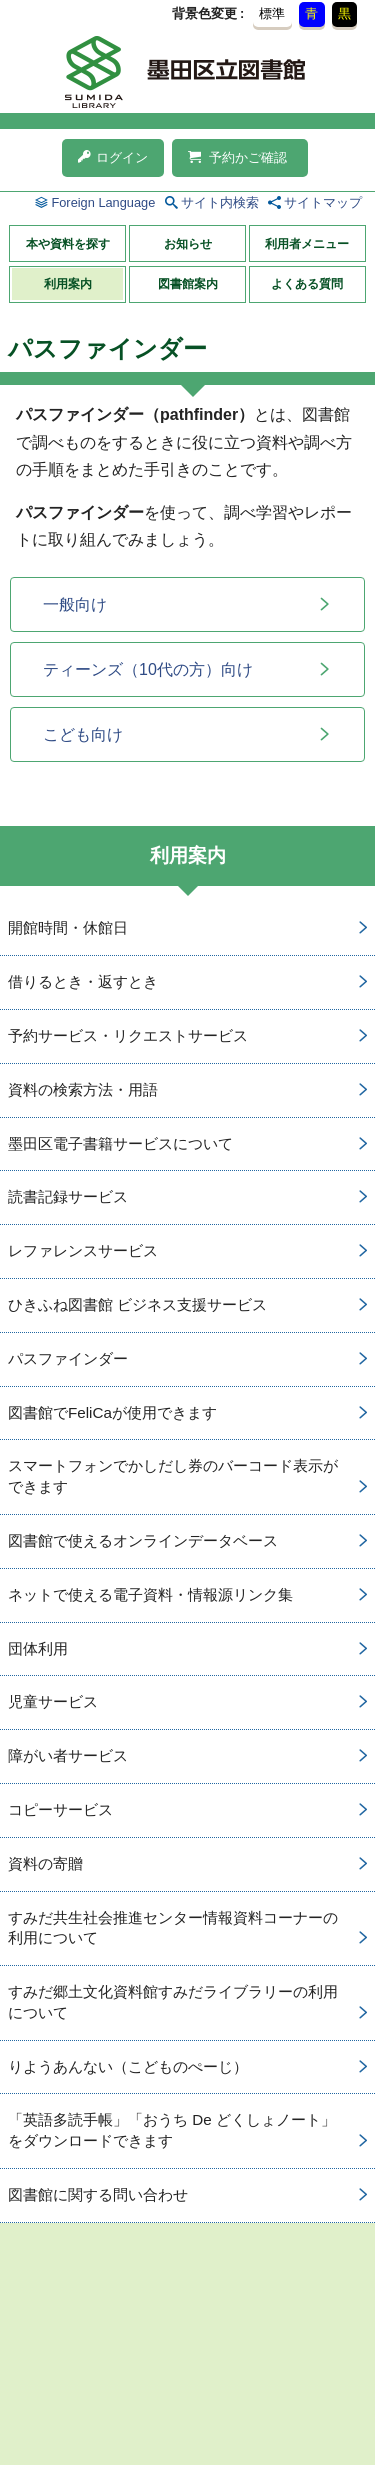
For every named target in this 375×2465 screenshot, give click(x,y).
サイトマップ (323, 202)
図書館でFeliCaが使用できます (112, 1412)
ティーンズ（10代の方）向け (148, 669)
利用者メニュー (307, 244)
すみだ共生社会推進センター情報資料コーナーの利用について (173, 1928)
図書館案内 (188, 284)
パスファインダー (68, 1358)
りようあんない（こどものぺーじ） (128, 2066)
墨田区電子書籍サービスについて (120, 1143)
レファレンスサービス (83, 1250)
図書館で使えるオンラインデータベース (143, 1540)
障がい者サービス (68, 1755)
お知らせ (188, 244)
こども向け (83, 734)
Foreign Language (103, 202)
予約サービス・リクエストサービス (128, 1035)
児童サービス (53, 1701)
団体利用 (38, 1648)
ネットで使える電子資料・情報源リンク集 (150, 1594)
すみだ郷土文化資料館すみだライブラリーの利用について (173, 2002)
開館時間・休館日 (68, 927)
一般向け (75, 604)
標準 (272, 13)
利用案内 (68, 284)
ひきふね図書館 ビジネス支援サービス (137, 1304)
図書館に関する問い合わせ (98, 2194)
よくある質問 (307, 284)
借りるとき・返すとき (83, 981)
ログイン (113, 157)
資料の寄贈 (45, 1863)
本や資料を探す (68, 244)
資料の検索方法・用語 (83, 1089)
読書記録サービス (68, 1196)
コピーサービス (60, 1809)
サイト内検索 (220, 202)
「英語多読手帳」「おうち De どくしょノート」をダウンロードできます (172, 2130)
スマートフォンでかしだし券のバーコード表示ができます (173, 1476)
